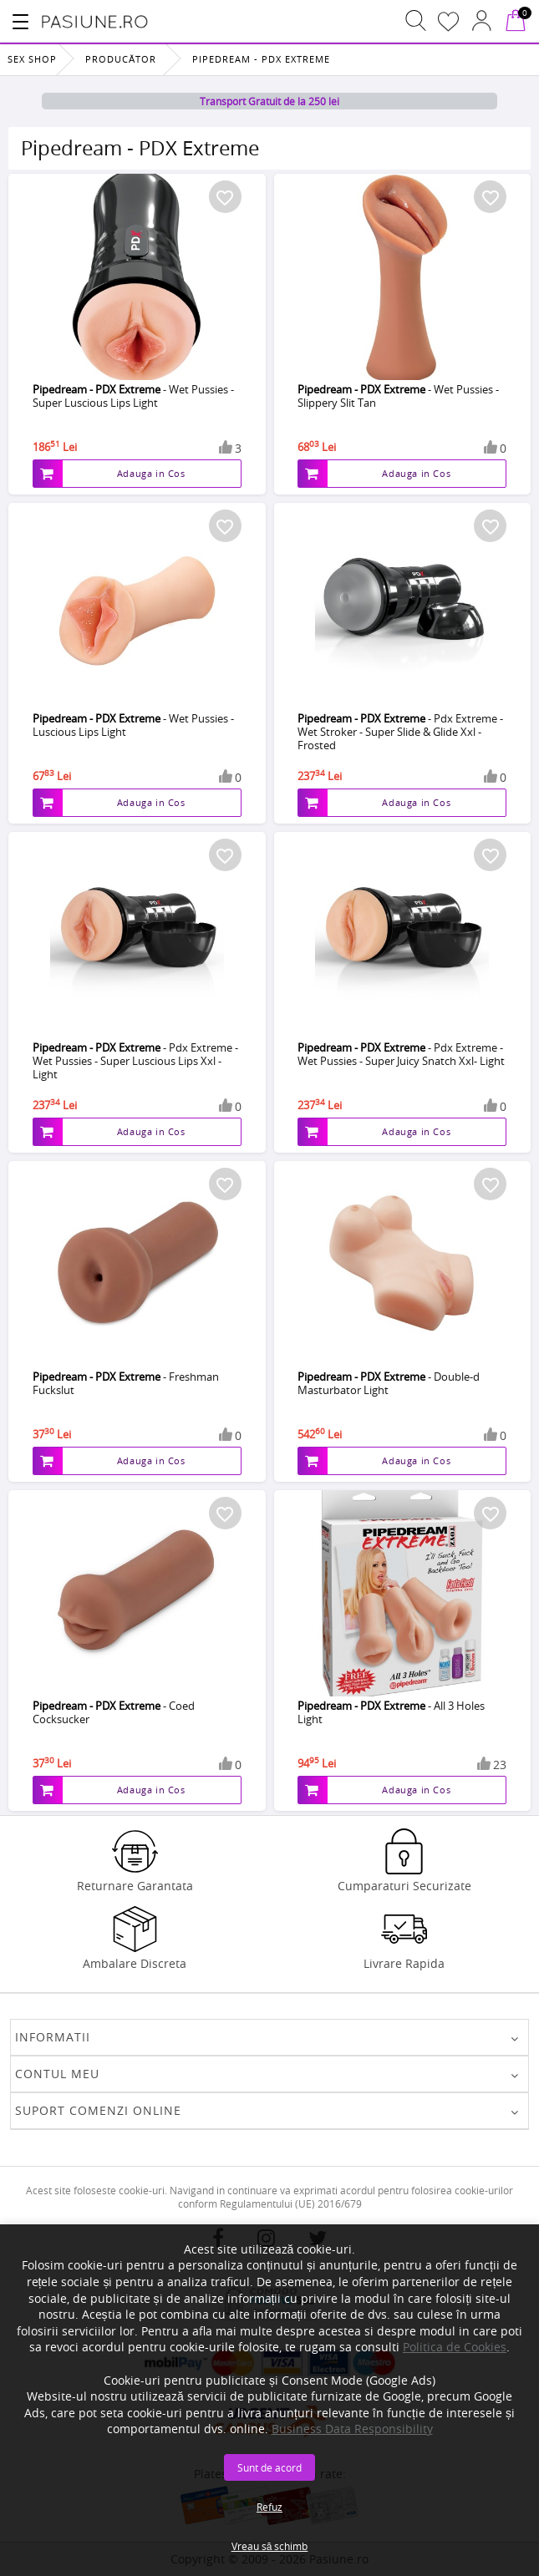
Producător (120, 58)
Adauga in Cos (151, 473)
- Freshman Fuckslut (126, 1383)
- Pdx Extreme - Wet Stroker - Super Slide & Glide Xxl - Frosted (400, 732)
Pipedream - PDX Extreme (261, 58)
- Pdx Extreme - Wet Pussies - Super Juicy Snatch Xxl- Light (401, 1054)
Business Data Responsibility (352, 2429)
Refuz (269, 2506)
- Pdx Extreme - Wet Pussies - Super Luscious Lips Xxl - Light (135, 1061)
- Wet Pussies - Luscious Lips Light (133, 725)
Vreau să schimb (269, 2546)
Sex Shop (32, 58)
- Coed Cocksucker (114, 1712)
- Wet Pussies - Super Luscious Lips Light (133, 396)
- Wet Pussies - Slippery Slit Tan (398, 396)
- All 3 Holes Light (391, 1712)
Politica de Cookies (454, 2347)
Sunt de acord (269, 2467)
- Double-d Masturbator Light (388, 1383)
